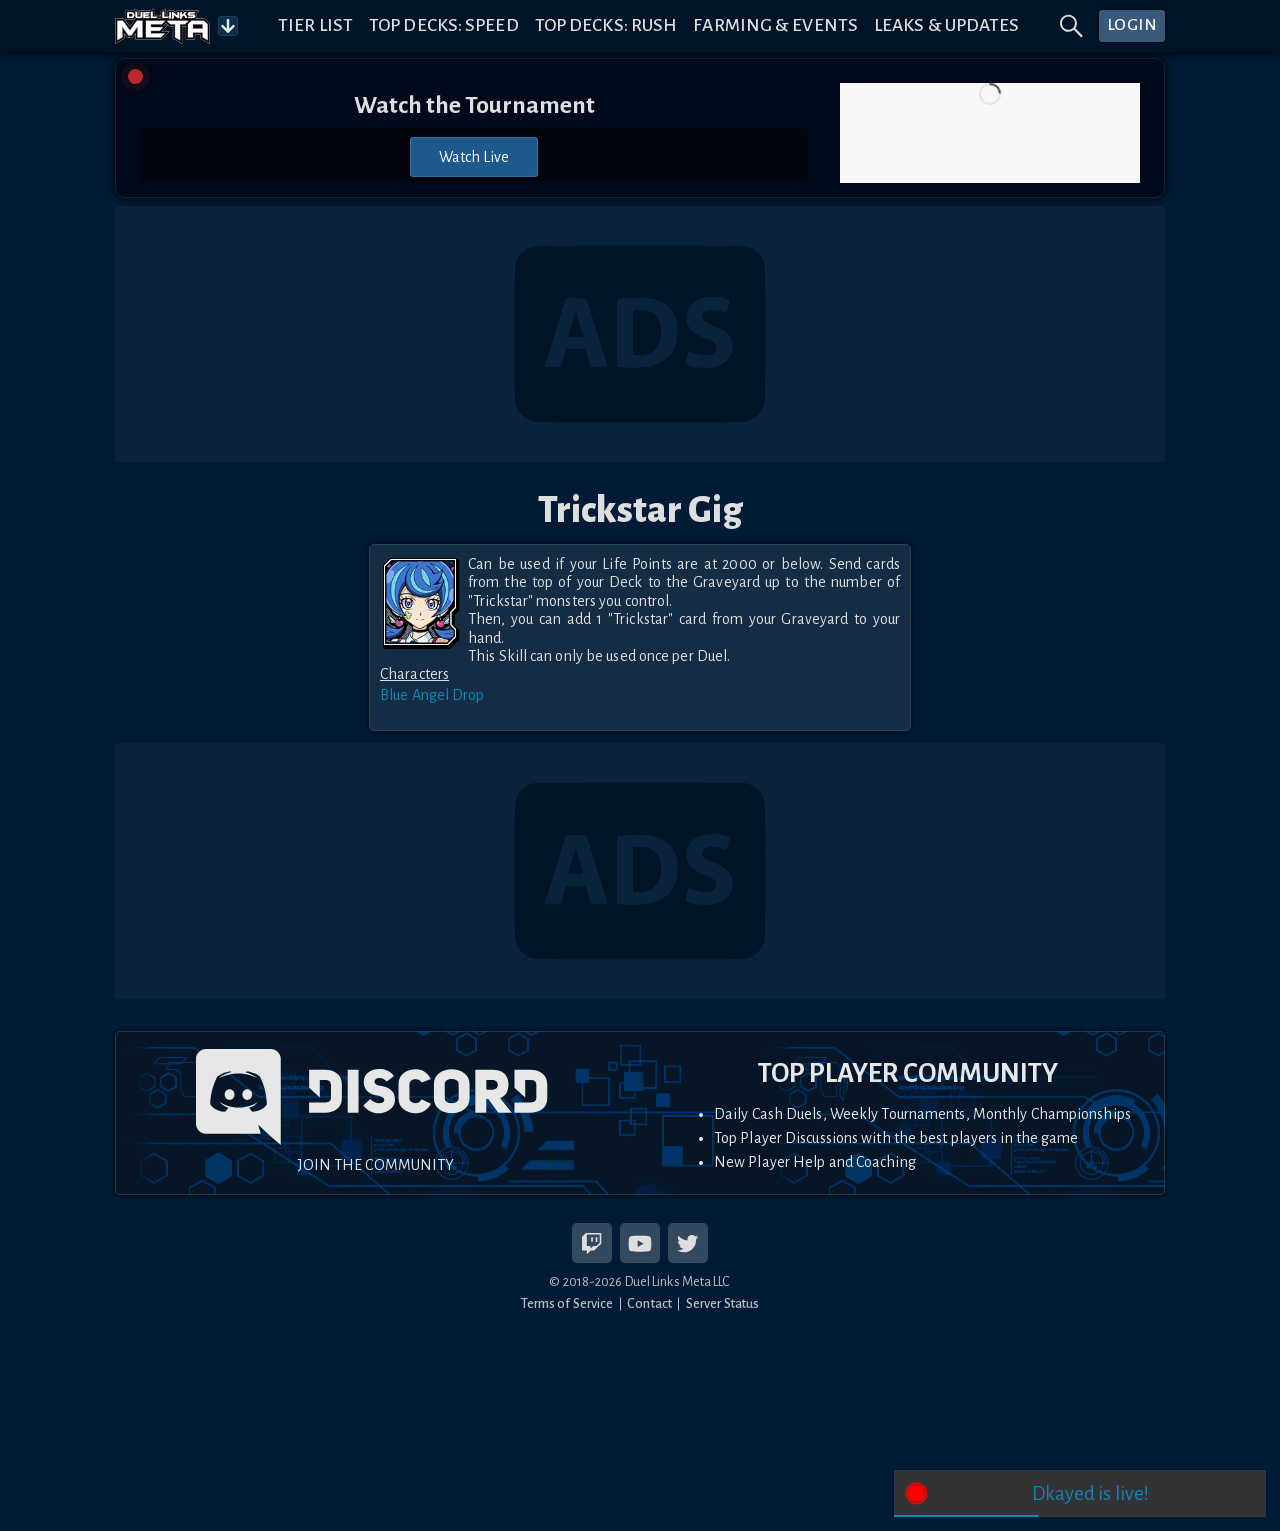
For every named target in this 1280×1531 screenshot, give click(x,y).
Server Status (722, 1303)
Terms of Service (567, 1303)
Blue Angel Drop (432, 695)
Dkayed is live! (1091, 1493)
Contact (649, 1303)
